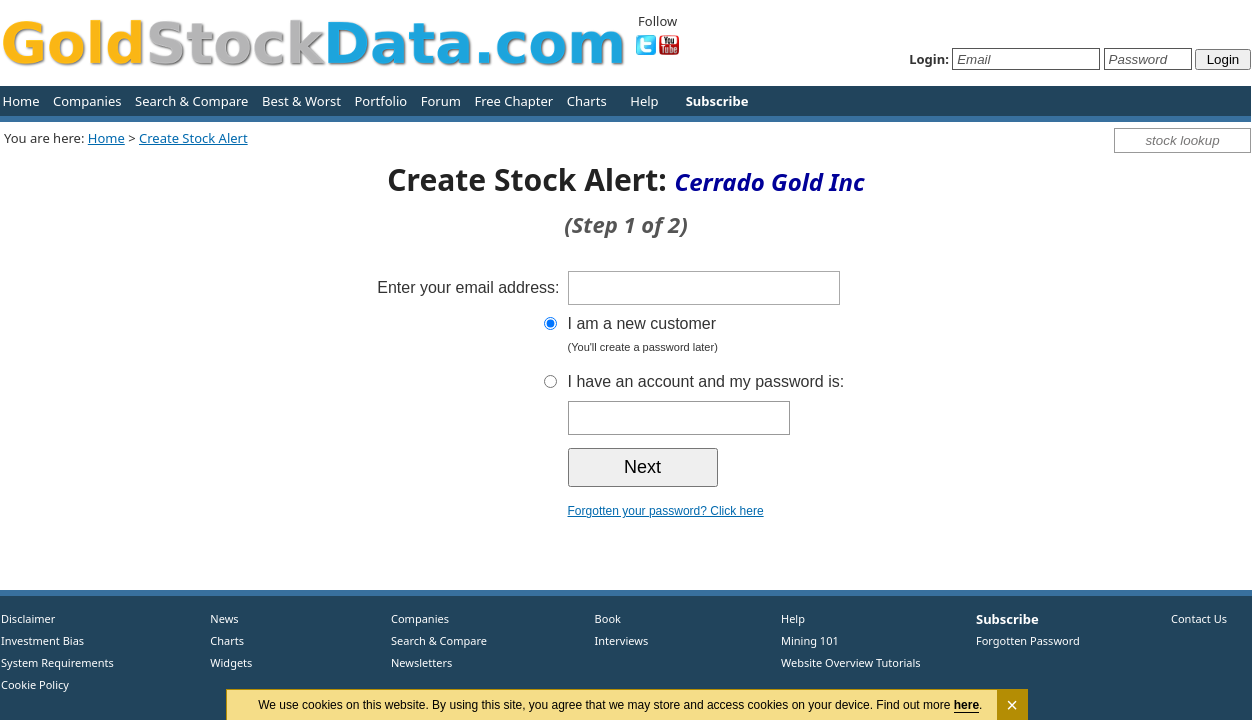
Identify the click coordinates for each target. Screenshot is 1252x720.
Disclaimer (28, 618)
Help (644, 101)
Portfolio (380, 101)
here (966, 705)
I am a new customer (743, 336)
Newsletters (421, 662)
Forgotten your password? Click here (666, 511)
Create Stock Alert (193, 138)
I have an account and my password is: (706, 381)
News (217, 618)
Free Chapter (513, 101)
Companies (87, 101)
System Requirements (57, 662)
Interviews (617, 640)
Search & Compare (191, 101)
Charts (587, 101)
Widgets (224, 662)
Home (21, 101)
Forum (441, 101)
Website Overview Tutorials (851, 662)
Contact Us (1199, 618)
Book (603, 618)
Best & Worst (301, 101)
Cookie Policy (35, 684)
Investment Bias (42, 640)
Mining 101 (810, 640)
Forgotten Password (1028, 640)
